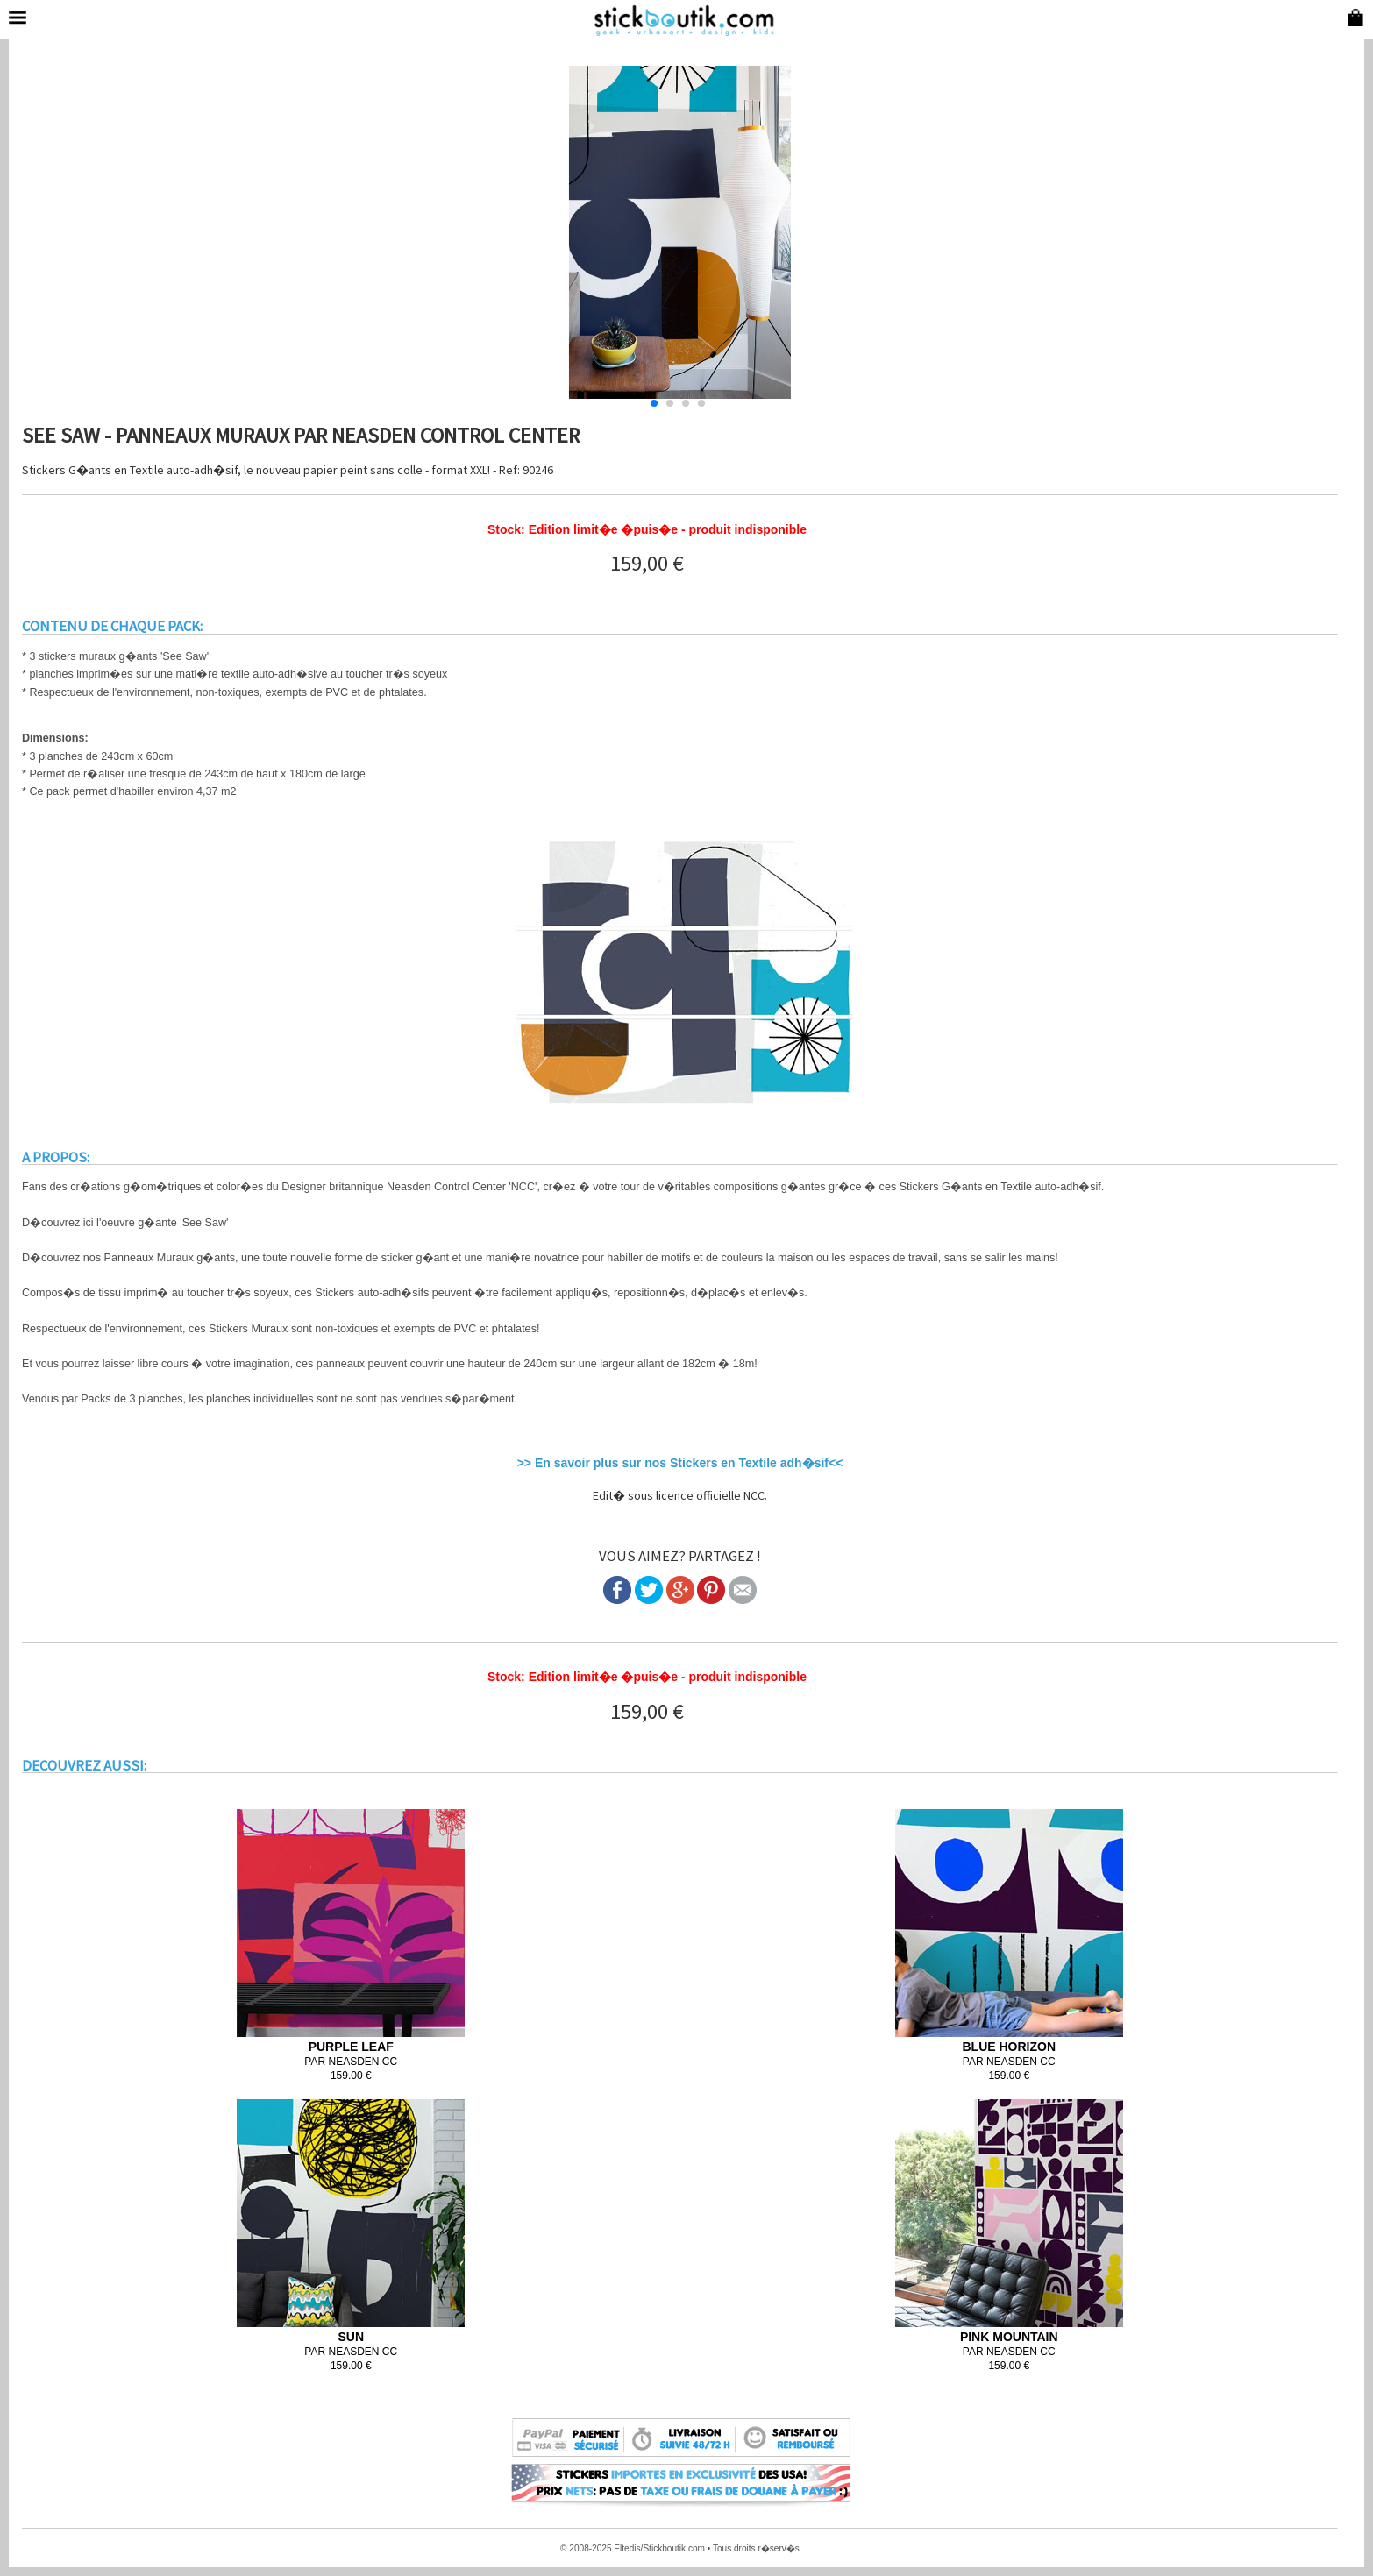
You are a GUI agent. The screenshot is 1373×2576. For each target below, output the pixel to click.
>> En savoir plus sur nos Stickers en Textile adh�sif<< (680, 1463)
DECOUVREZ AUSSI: (84, 1765)
